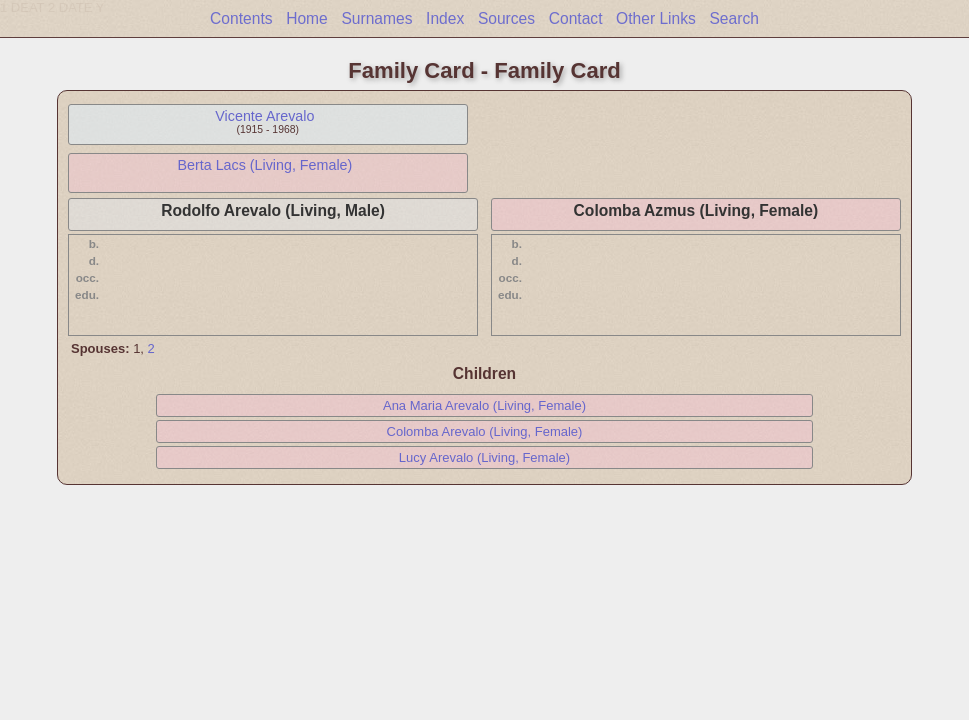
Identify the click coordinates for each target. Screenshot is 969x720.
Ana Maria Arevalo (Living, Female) (484, 405)
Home (307, 18)
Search (733, 18)
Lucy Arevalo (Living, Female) (484, 457)
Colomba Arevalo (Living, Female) (485, 431)
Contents (241, 18)
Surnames (376, 18)
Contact (576, 18)
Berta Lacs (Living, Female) (264, 165)
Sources (506, 18)
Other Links (656, 18)
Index (445, 18)
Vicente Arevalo (264, 116)
